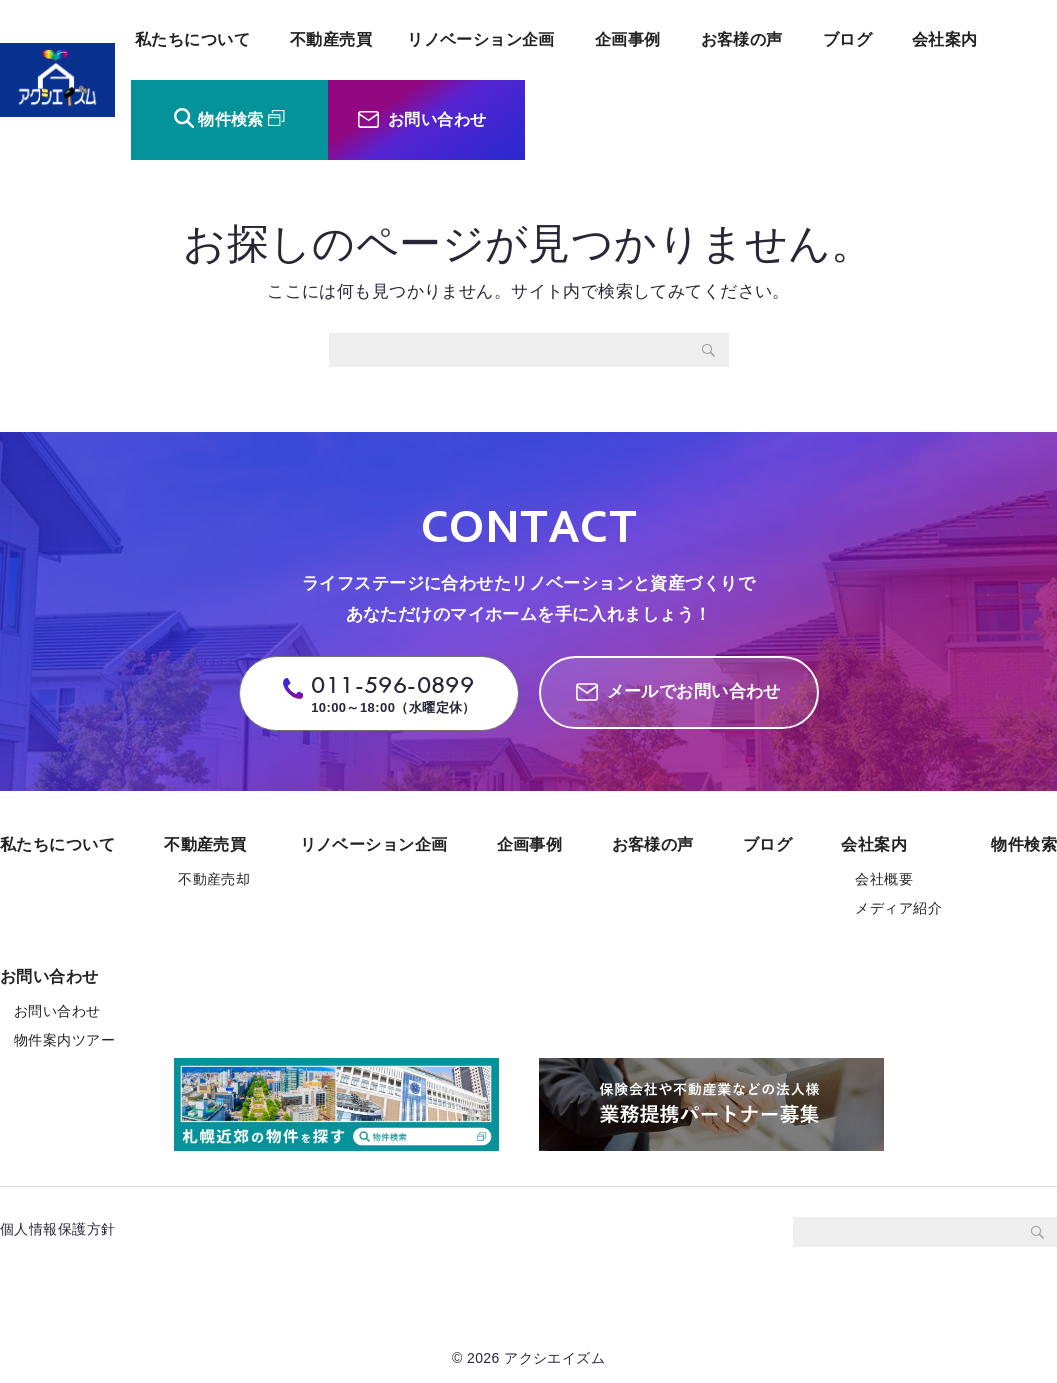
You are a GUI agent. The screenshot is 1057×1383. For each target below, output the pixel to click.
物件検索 (231, 119)
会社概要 (884, 879)
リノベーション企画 (481, 39)
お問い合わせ (437, 119)
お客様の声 (742, 39)
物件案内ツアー (64, 1040)
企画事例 (628, 39)
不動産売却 (214, 879)
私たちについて (192, 39)
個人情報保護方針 (65, 1229)
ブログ (847, 39)
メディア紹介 (898, 908)
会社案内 (945, 39)
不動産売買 (331, 39)
